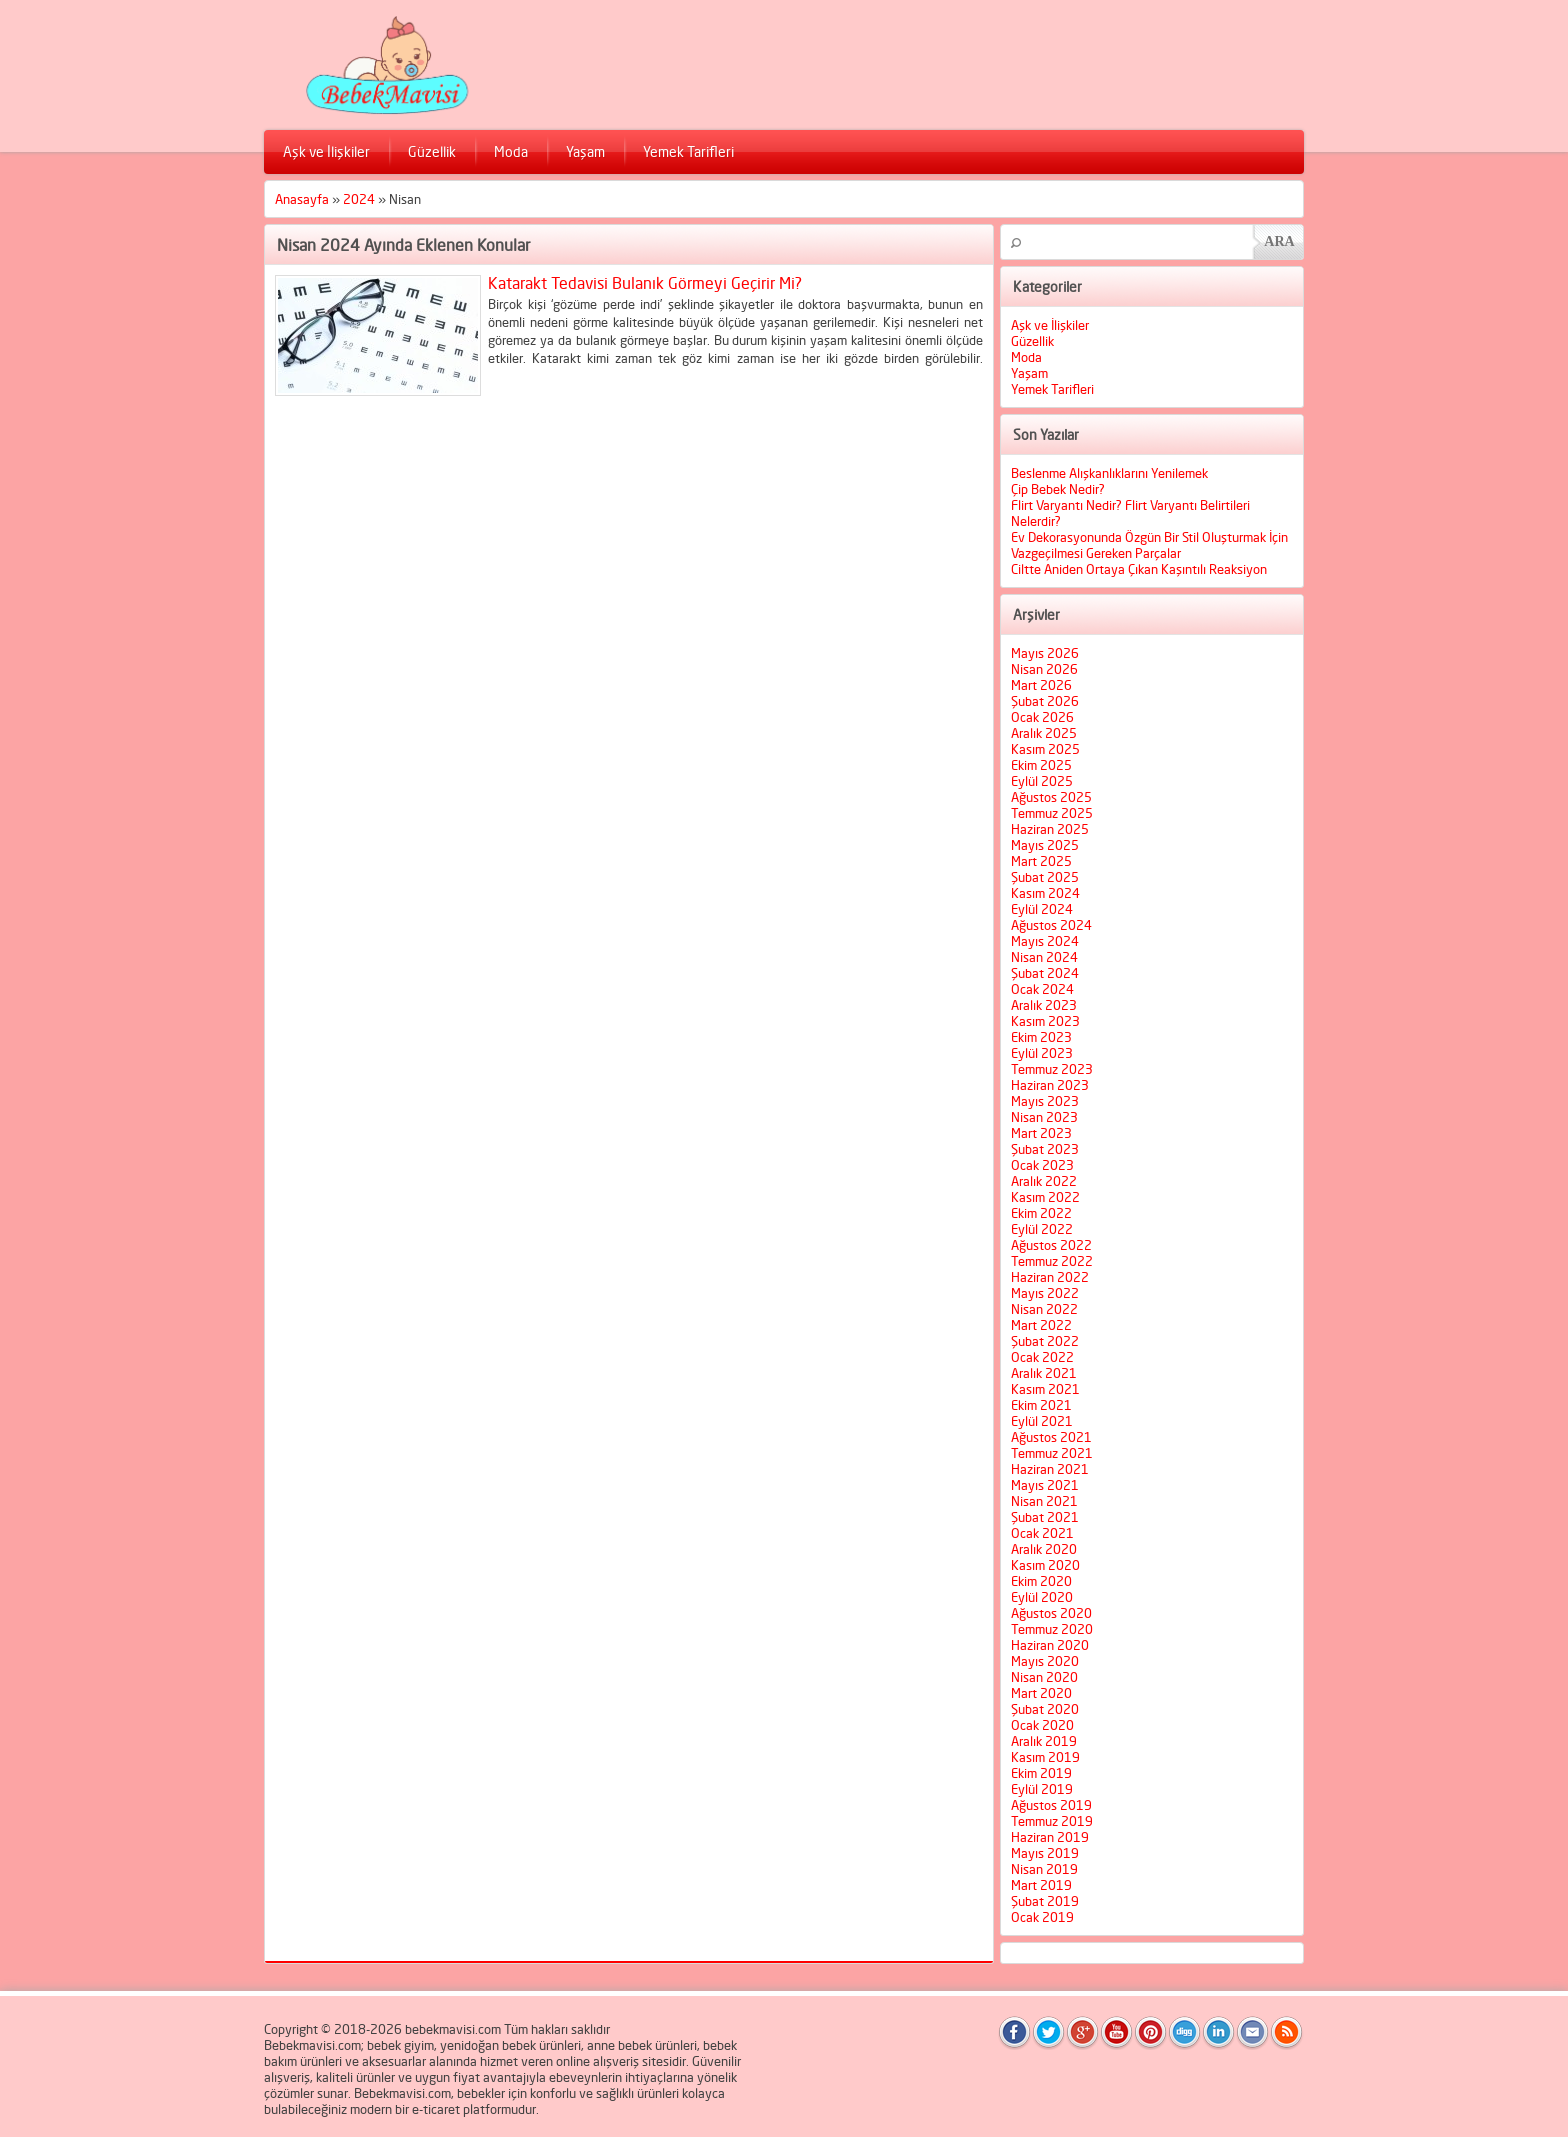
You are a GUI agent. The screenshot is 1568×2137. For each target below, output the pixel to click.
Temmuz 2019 (1052, 1821)
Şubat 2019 (1045, 1901)
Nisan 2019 (1044, 1869)
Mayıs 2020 (1045, 1661)
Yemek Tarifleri (688, 151)
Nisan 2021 (1044, 1501)
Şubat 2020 (1045, 1709)
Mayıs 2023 (1045, 1101)
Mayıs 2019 (1045, 1853)
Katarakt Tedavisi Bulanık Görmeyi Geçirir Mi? (645, 283)
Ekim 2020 (1041, 1581)
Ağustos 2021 (1051, 1437)
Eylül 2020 (1042, 1597)
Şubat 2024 (1045, 973)
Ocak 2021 (1042, 1533)
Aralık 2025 (1044, 733)
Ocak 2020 (1042, 1725)
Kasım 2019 (1045, 1757)
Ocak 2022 (1042, 1357)
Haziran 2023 (1050, 1085)
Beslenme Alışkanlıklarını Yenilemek (1109, 473)
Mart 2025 (1041, 861)
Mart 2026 (1041, 685)
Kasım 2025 (1045, 749)
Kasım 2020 (1045, 1565)
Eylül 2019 (1042, 1789)
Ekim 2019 (1041, 1773)
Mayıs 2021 (1045, 1485)
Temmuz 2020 (1052, 1629)
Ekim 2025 (1041, 765)
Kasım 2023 (1045, 1021)
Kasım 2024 (1045, 893)
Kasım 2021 (1045, 1389)
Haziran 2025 (1050, 829)
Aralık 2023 (1044, 1005)
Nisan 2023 (1044, 1117)
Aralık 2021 (1044, 1373)
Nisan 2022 (1044, 1309)
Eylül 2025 (1042, 781)
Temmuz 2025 (1052, 813)
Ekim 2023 (1041, 1037)
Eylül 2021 (1042, 1421)
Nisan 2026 (1044, 669)
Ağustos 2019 (1051, 1805)
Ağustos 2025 (1051, 797)
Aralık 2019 (1044, 1741)
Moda (511, 151)
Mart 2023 (1041, 1133)
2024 (359, 199)
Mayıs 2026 (1045, 653)
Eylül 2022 (1042, 1229)
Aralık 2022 (1044, 1181)
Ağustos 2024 (1051, 925)
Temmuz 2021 (1052, 1453)
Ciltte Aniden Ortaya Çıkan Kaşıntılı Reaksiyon (1139, 569)
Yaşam (585, 151)
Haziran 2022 (1050, 1277)
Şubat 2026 (1045, 701)
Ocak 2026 (1042, 717)
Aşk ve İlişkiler (326, 151)
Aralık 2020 (1044, 1549)
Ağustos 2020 (1051, 1613)
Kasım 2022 (1045, 1197)
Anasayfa (302, 199)
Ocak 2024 (1042, 989)
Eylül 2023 (1042, 1053)
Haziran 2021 (1050, 1469)
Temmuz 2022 (1052, 1261)
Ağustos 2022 (1051, 1245)
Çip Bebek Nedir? (1058, 489)
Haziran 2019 (1050, 1837)
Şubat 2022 (1045, 1341)
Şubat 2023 (1045, 1149)
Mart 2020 (1041, 1693)
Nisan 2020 (1044, 1677)
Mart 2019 (1041, 1885)
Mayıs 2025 (1045, 845)
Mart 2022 (1041, 1325)
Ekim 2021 (1041, 1405)
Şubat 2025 (1045, 877)
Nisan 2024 (1044, 957)
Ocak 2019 (1042, 1917)
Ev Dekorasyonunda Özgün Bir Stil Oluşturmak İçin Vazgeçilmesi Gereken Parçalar (1149, 545)
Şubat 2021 (1045, 1517)
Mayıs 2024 (1045, 941)
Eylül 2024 (1042, 909)
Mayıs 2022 (1045, 1293)
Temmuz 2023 (1052, 1069)
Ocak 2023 (1042, 1165)
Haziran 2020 (1050, 1645)
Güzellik (432, 151)
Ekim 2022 (1041, 1213)
